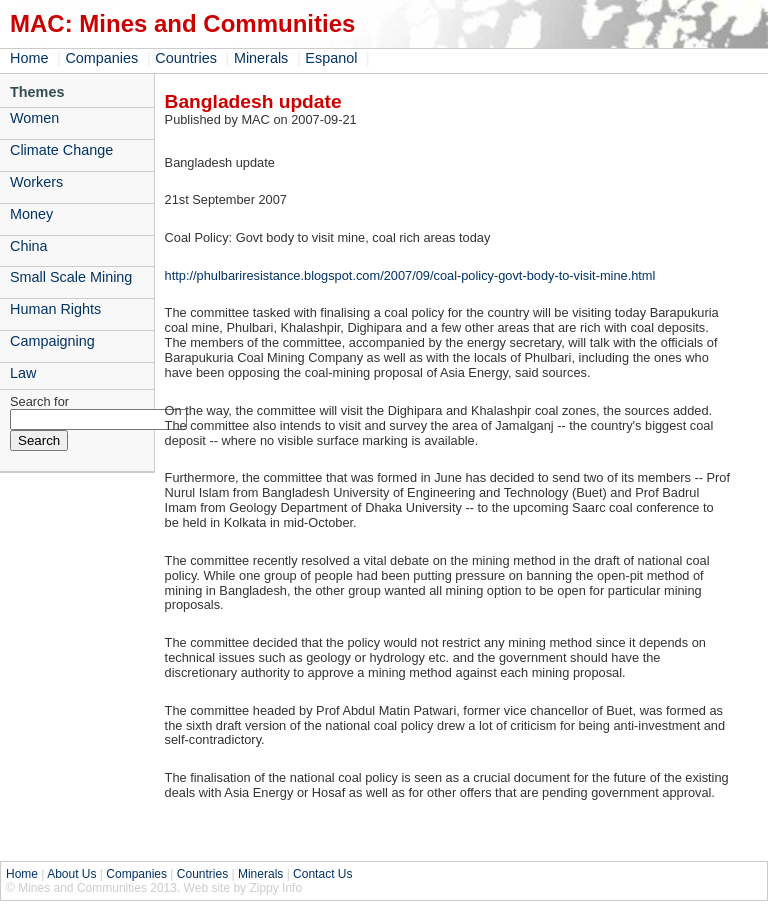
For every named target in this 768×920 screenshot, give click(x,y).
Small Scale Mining (71, 277)
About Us (71, 874)
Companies (101, 58)
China (29, 246)
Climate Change (61, 150)
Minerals (261, 58)
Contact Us (322, 874)
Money (31, 214)
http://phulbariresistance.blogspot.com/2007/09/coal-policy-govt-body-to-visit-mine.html (410, 275)
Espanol (331, 58)
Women (34, 118)
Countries (186, 58)
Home (29, 58)
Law (23, 373)
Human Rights (55, 309)
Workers (36, 182)
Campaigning (52, 341)
